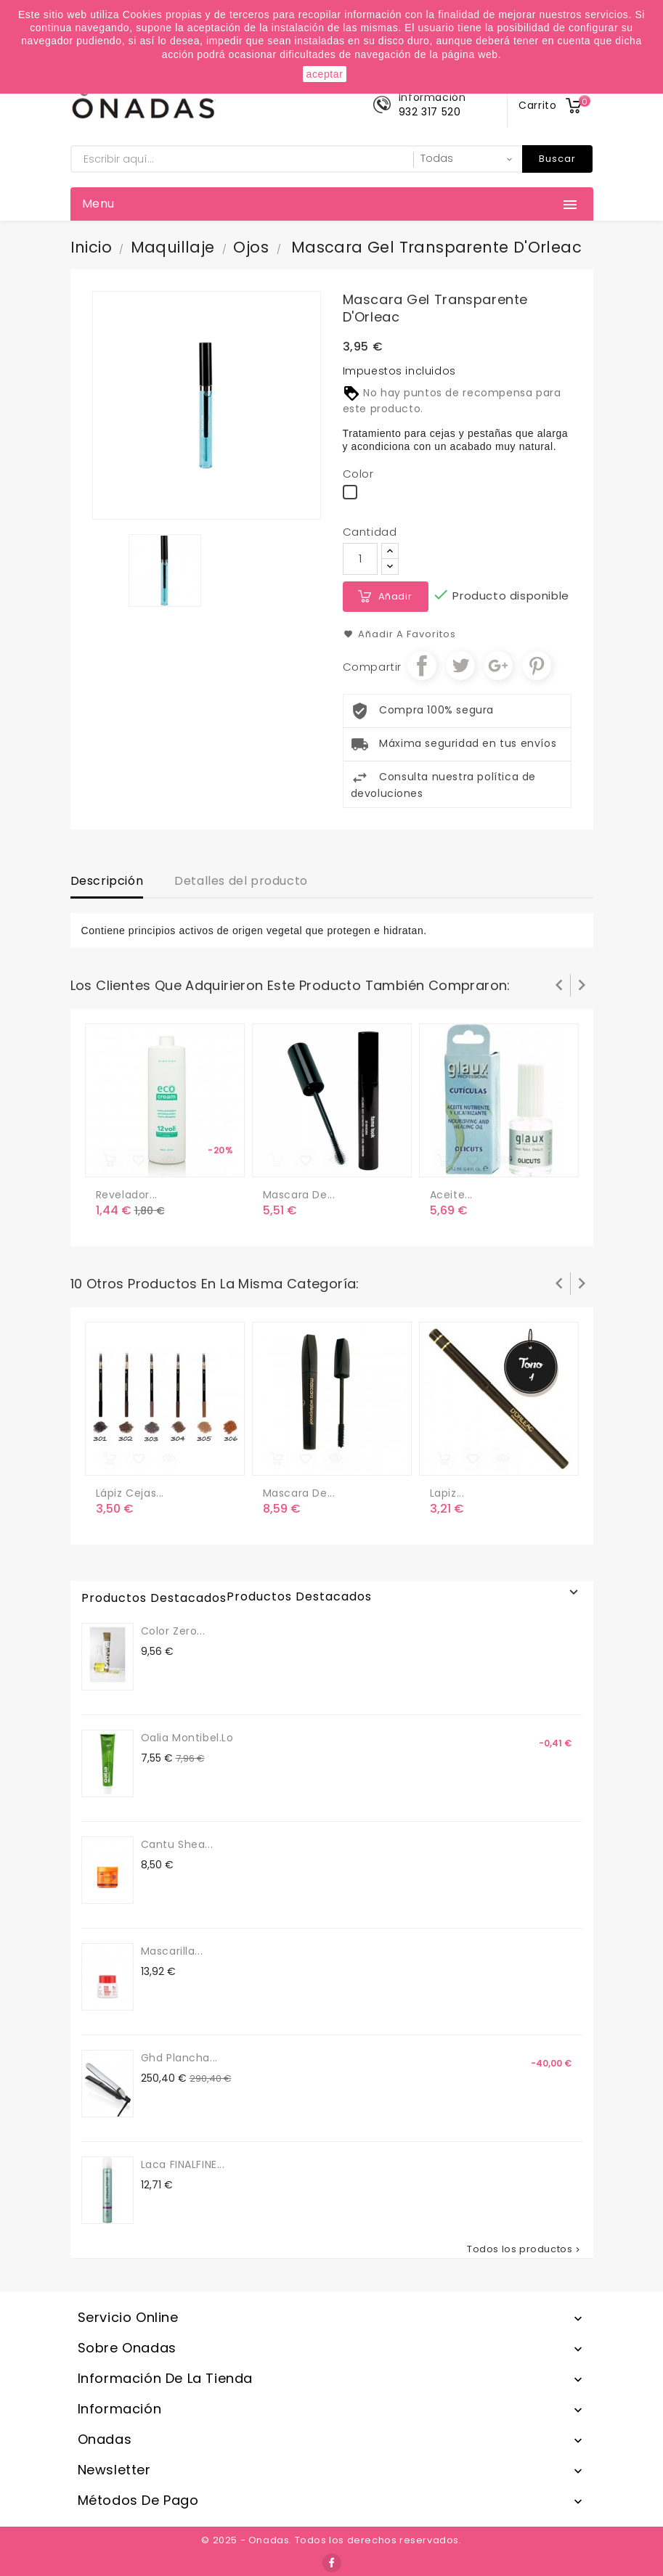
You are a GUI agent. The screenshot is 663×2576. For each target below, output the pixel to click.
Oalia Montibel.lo (187, 1737)
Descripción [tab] (107, 880)
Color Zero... (173, 1631)
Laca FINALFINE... (183, 2164)
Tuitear (460, 665)
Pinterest (536, 665)
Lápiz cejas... (130, 1493)
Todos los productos (524, 2249)
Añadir (395, 596)
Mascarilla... (172, 1951)
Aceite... (451, 1194)
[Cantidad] (360, 559)
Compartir (421, 665)
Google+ (498, 665)
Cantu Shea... (177, 1844)
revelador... (127, 1194)
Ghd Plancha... (179, 2057)
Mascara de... (299, 1194)
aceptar (324, 74)
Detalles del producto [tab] (241, 880)
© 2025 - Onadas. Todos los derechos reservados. (331, 2540)
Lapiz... (447, 1493)
